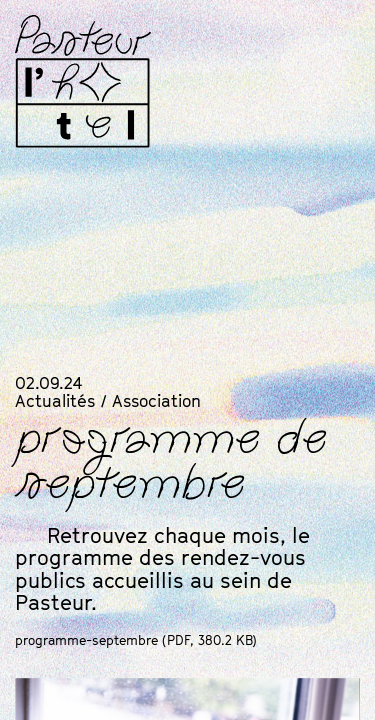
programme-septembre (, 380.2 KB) (136, 640)
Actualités (55, 401)
